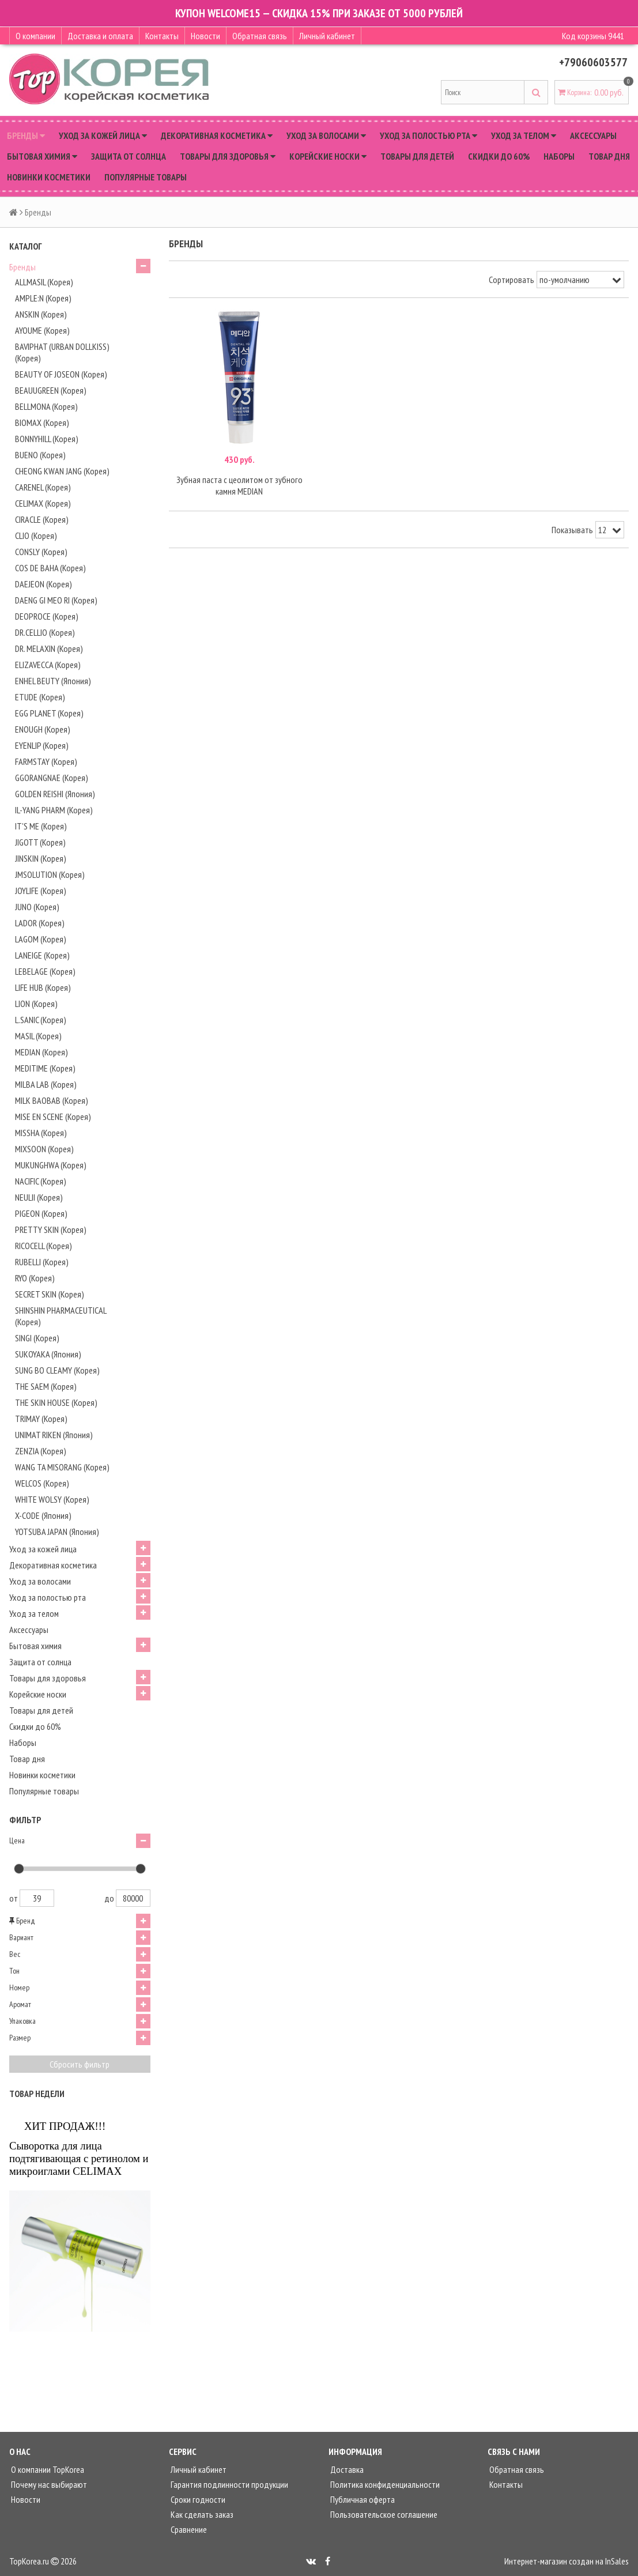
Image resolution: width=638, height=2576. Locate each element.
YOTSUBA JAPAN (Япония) (57, 1531)
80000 (133, 1898)
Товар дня (609, 156)
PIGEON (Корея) (41, 1213)
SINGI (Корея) (37, 1338)
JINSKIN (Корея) (40, 858)
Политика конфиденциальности (384, 2484)
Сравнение (188, 2529)
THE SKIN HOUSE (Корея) (56, 1402)
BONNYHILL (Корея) (46, 438)
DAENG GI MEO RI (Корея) (56, 600)
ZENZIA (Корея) (40, 1451)
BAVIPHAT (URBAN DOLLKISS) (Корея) (62, 352)
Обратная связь (259, 36)
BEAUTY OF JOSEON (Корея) (61, 374)
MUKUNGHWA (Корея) (50, 1165)
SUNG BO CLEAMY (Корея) (57, 1370)
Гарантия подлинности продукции (228, 2484)
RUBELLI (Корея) (42, 1262)
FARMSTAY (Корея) (46, 761)
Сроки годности (197, 2499)
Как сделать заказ (201, 2514)
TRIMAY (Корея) (41, 1418)
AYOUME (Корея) (42, 330)
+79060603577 (593, 62)
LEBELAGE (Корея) (45, 971)
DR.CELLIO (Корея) (45, 632)
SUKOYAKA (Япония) (48, 1354)
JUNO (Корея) (37, 906)
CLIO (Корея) (36, 535)
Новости (205, 36)
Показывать (572, 529)
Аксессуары (593, 135)
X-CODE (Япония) (43, 1515)
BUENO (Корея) (40, 455)
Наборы (559, 156)
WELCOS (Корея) (42, 1483)
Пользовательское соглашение (383, 2514)
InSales (617, 2561)
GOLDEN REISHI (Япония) (55, 793)
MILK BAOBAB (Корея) (51, 1100)
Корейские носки (328, 156)
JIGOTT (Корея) (40, 842)
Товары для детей (417, 156)
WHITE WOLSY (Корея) (52, 1499)
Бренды (26, 135)
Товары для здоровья (227, 156)
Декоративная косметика (217, 135)
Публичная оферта (362, 2499)
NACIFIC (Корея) (40, 1181)
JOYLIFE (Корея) (40, 890)
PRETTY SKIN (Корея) (50, 1229)
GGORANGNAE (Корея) (51, 777)
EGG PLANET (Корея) (49, 713)
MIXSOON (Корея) (44, 1149)
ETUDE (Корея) (40, 697)
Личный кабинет (327, 36)
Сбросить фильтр (80, 2064)
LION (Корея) (36, 1003)
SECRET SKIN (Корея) (49, 1294)
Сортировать (511, 279)
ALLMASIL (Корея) (44, 282)
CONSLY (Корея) (41, 551)
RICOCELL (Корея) (43, 1245)
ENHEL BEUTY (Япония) (53, 681)
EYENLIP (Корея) (42, 745)
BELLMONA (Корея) (46, 406)
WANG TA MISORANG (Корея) (62, 1467)
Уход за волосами (326, 135)
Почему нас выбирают (48, 2484)
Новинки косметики (48, 177)
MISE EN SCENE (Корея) (53, 1116)
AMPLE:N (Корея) (43, 298)
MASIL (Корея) (38, 1036)
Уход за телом (523, 135)
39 (37, 1898)
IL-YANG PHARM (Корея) (54, 810)
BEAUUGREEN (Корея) (50, 390)
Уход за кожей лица (103, 135)
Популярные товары (145, 177)
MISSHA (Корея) (41, 1132)
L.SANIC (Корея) (40, 1019)
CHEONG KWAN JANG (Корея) (62, 471)
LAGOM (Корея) (40, 939)
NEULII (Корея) (39, 1197)
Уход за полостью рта (428, 135)
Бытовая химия (42, 156)
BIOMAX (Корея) (42, 422)
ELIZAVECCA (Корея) (48, 664)
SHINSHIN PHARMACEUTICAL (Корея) (60, 1315)
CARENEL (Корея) (43, 487)
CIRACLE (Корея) (42, 519)
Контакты (162, 36)
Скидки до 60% (499, 156)
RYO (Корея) (35, 1278)
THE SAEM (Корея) (46, 1386)
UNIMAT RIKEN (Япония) (54, 1434)
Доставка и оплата (100, 36)
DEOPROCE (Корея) (46, 616)
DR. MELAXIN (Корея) (49, 648)
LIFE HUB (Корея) (43, 987)
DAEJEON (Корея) (43, 584)
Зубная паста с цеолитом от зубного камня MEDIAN (239, 485)
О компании (35, 36)
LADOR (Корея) (40, 923)
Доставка (346, 2469)
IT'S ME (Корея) (41, 826)
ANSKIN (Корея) (41, 314)
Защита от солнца (128, 156)
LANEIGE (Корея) (42, 955)
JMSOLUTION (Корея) (50, 874)
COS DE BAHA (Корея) (50, 568)
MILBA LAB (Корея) (46, 1084)
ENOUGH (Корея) (42, 729)
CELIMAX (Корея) (43, 503)
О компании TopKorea (46, 2469)
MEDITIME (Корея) (45, 1068)
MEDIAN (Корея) (41, 1052)
